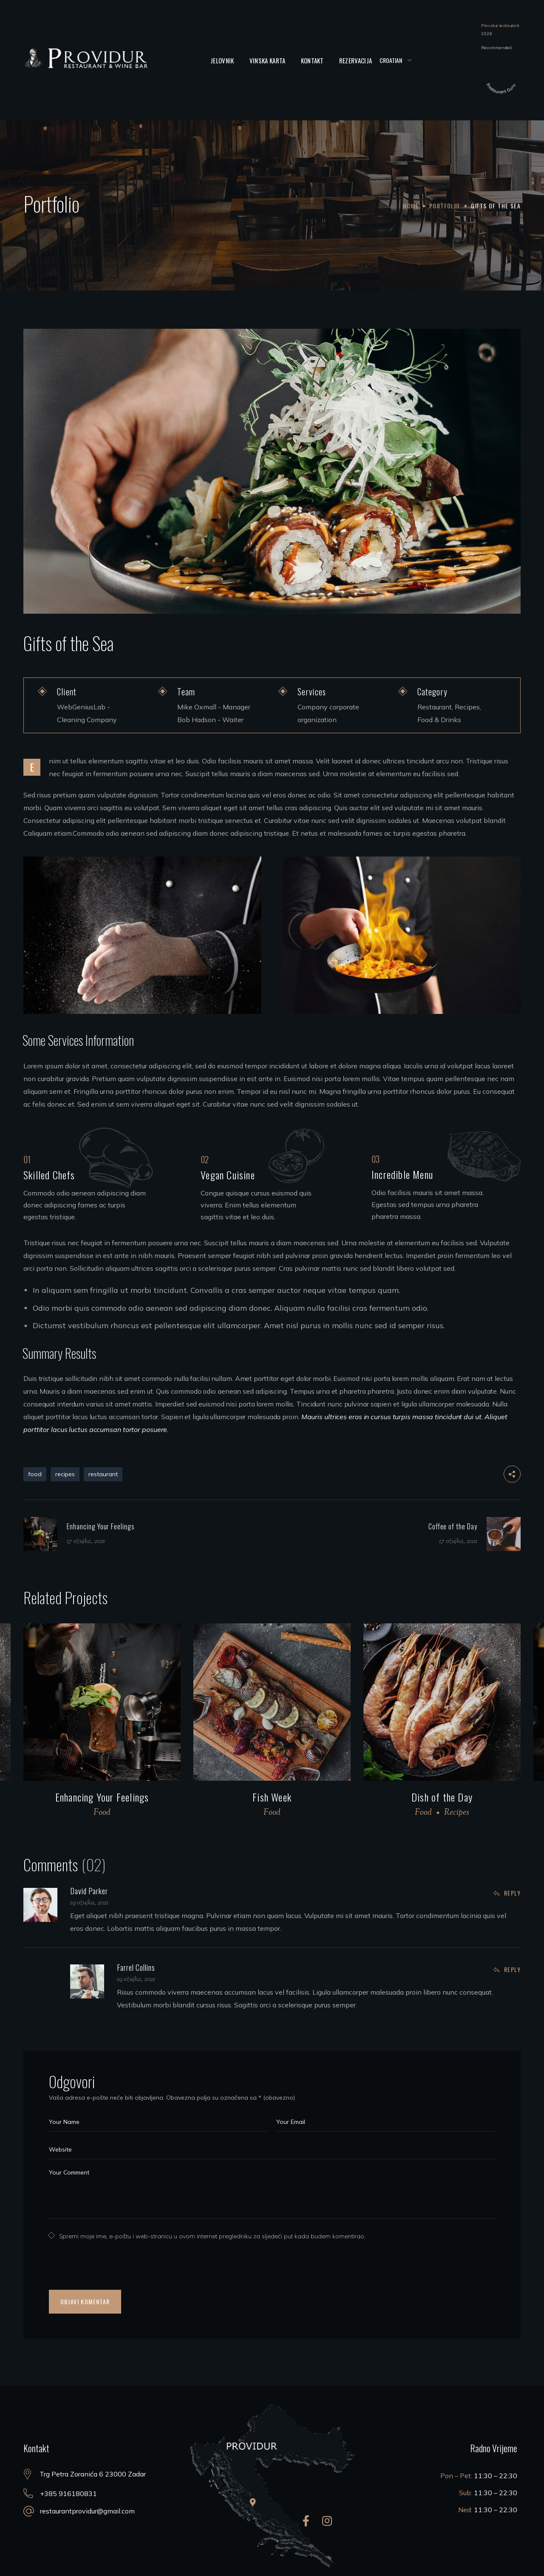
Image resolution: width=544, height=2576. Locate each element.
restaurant (103, 1474)
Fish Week (272, 1797)
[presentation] (103, 2269)
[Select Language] (395, 60)
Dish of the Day (442, 1797)
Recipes (456, 1813)
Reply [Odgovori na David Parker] (512, 1892)
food (35, 1474)
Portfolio (444, 205)
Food (102, 1813)
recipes (65, 1474)
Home (411, 205)
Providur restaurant (500, 25)
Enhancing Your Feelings (102, 1797)
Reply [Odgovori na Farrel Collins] (512, 1969)
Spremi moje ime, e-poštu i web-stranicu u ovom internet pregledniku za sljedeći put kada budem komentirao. (212, 2236)
